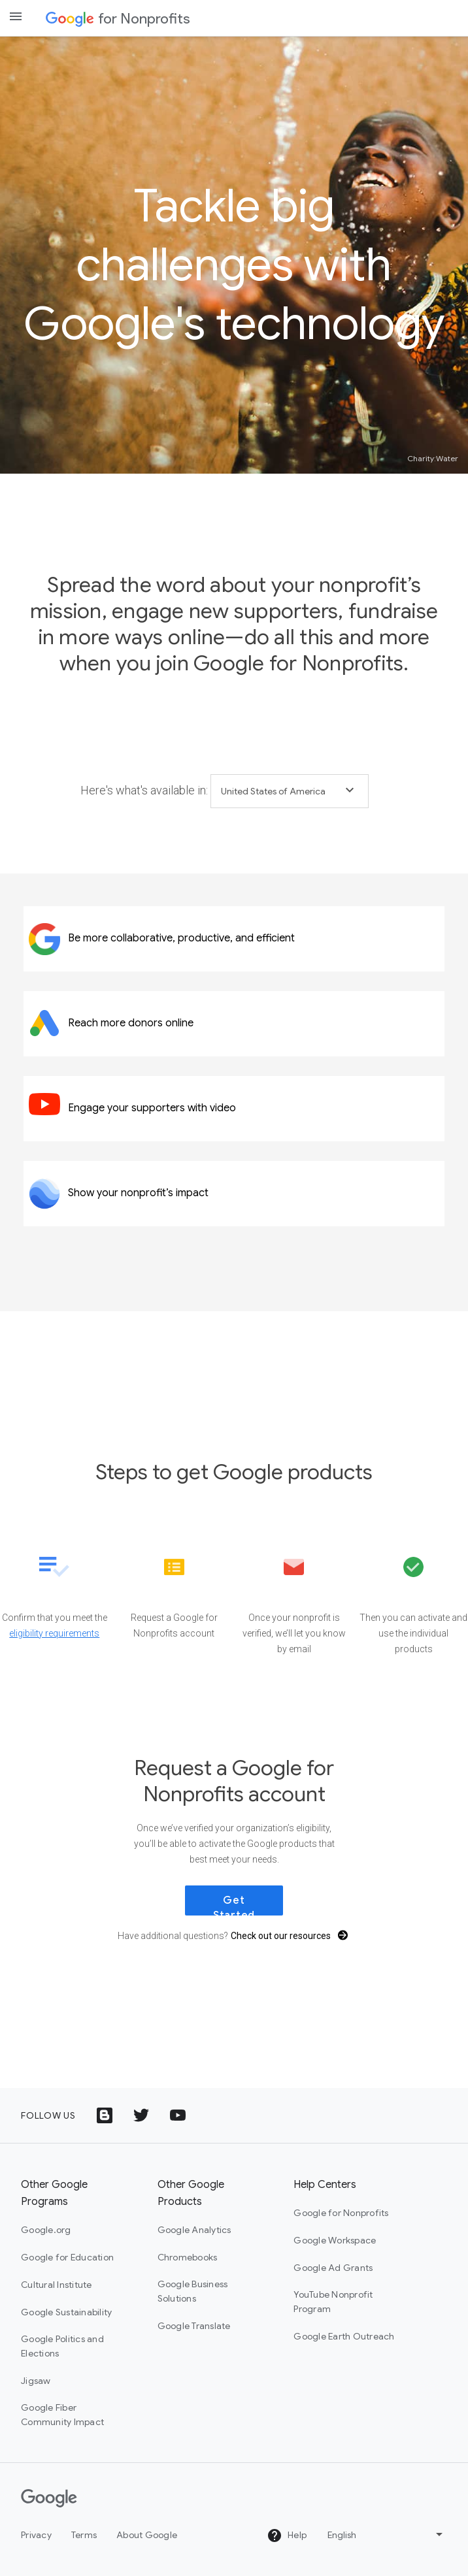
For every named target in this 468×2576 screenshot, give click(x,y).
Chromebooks (188, 2257)
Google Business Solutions (193, 2291)
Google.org (46, 2230)
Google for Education (67, 2257)
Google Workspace (334, 2240)
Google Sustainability (66, 2312)
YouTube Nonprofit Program (333, 2302)
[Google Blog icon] (104, 2115)
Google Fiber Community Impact (62, 2415)
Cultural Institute (56, 2285)
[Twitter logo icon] (141, 2115)
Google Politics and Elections (62, 2346)
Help (287, 2535)
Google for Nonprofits (340, 2213)
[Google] (49, 2498)
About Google (146, 2535)
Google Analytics (194, 2230)
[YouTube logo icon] (178, 2115)
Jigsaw (36, 2381)
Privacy (36, 2535)
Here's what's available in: (144, 790)
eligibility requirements (54, 1633)
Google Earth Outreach (343, 2336)
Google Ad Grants (333, 2268)
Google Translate (194, 2326)
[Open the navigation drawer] (15, 16)
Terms (84, 2535)
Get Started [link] (234, 1905)
